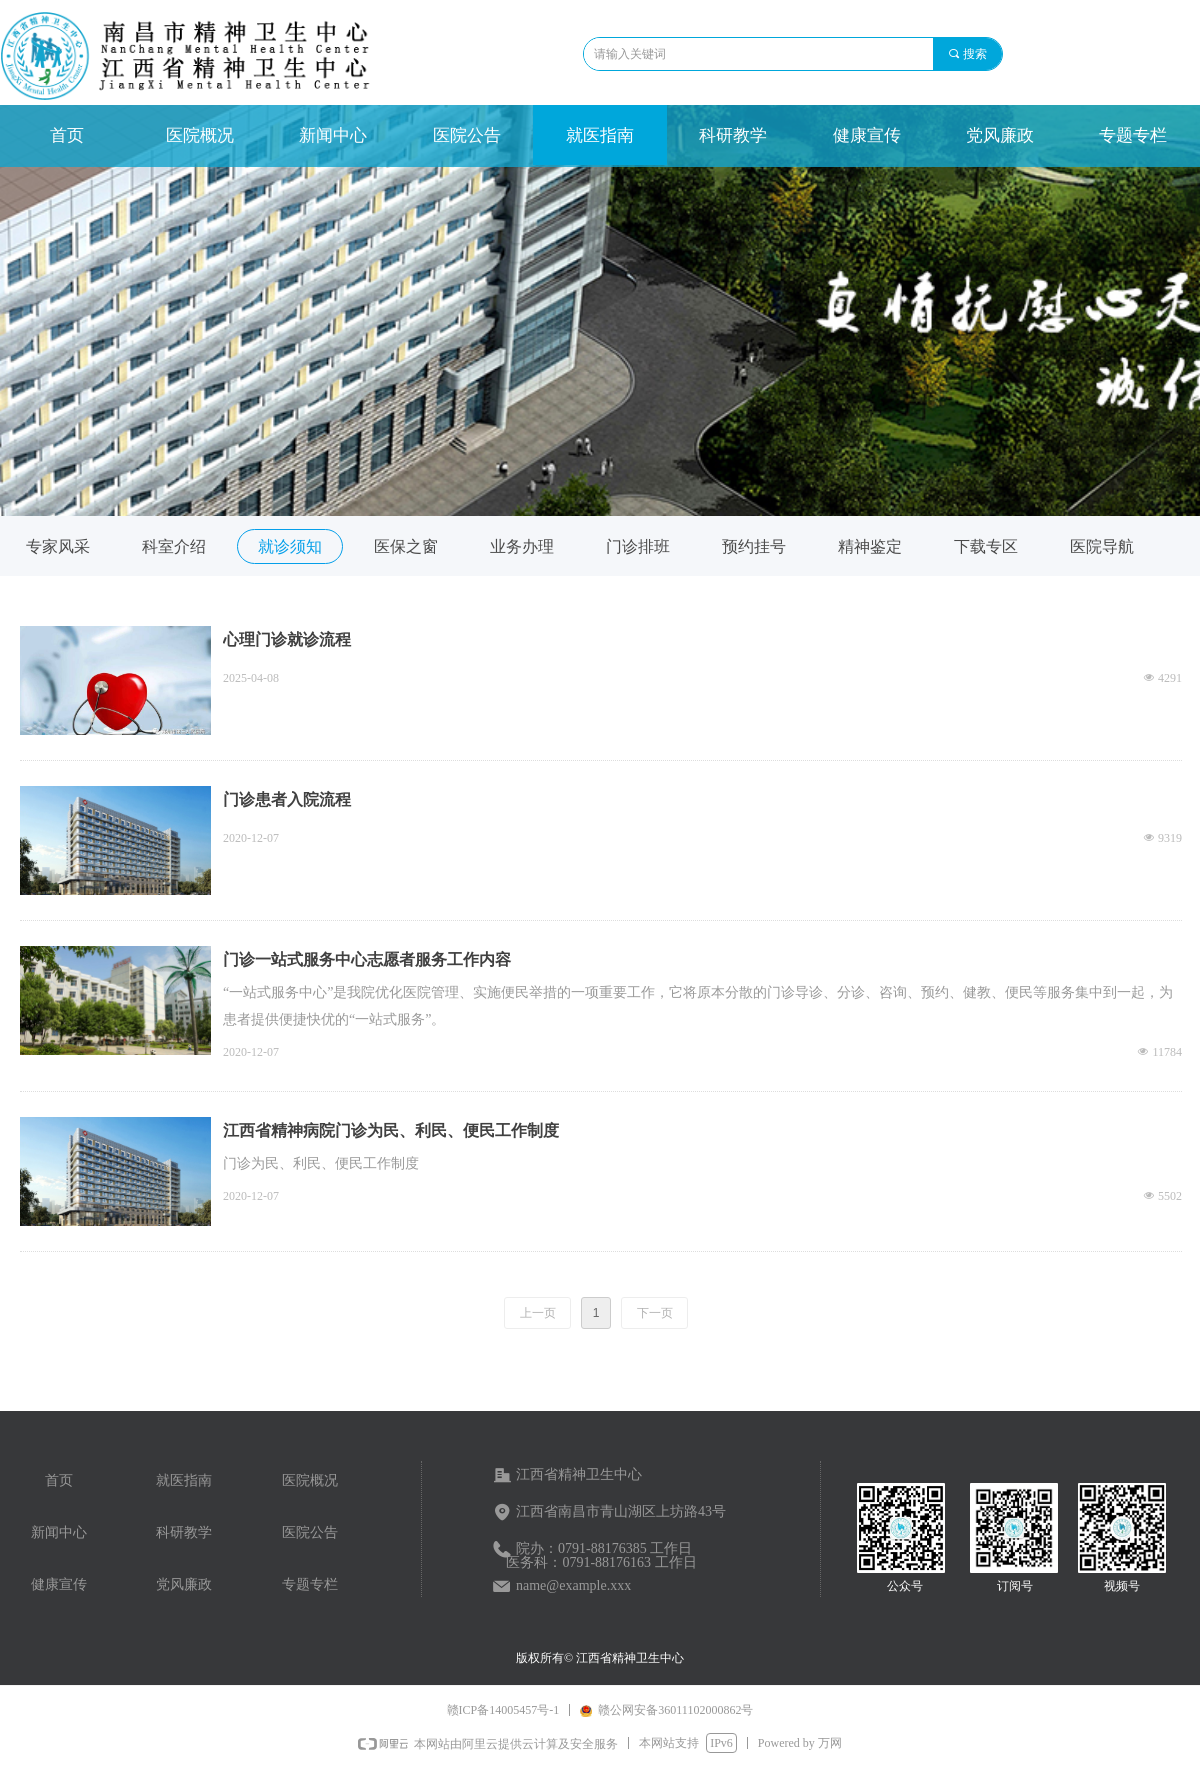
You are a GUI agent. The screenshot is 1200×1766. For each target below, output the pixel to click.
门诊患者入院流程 (287, 799)
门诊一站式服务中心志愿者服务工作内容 (367, 959)
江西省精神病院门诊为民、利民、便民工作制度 (391, 1130)
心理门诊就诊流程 (287, 639)
